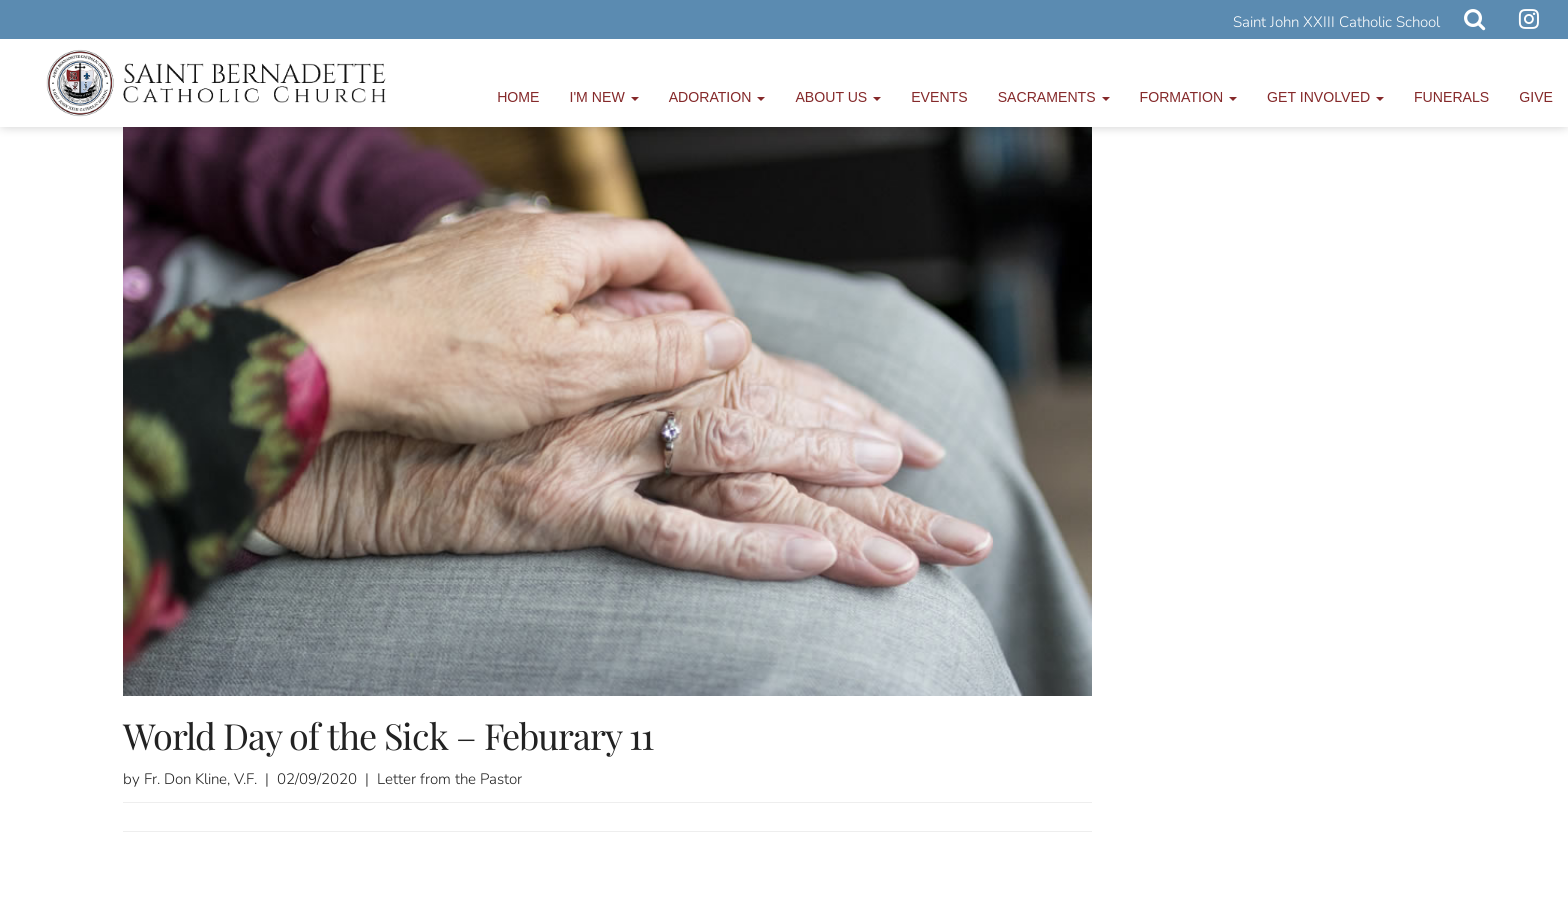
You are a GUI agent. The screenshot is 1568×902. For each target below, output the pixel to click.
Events (939, 97)
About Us (838, 97)
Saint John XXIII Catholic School (1336, 22)
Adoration (717, 97)
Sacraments (1054, 97)
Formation (1189, 97)
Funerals (1451, 97)
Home (518, 97)
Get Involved (1325, 97)
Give (1536, 97)
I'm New (604, 97)
